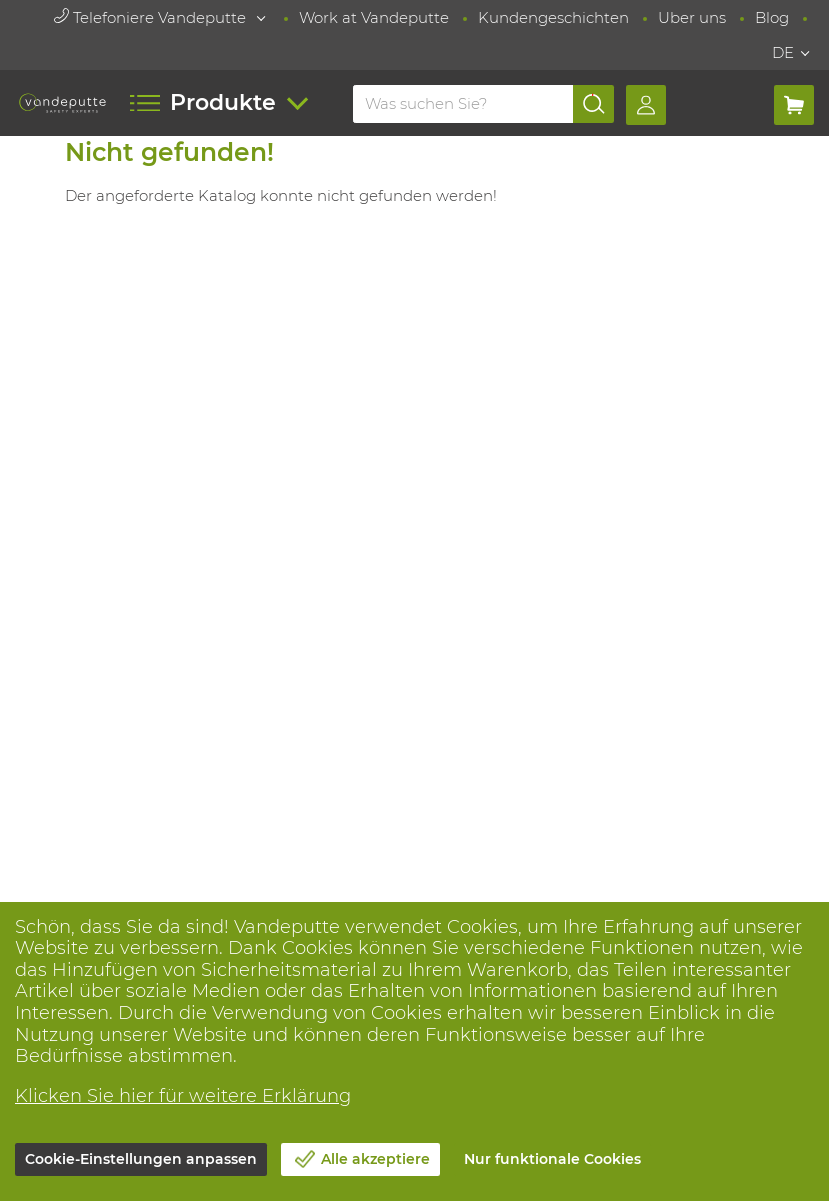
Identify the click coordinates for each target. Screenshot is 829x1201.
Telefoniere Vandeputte (152, 17)
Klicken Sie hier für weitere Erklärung (183, 1096)
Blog (772, 17)
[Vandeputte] (63, 103)
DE (783, 52)
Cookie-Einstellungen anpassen (141, 1159)
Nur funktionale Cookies (552, 1159)
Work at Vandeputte (374, 17)
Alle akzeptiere (375, 1159)
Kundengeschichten (553, 17)
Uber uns (692, 17)
